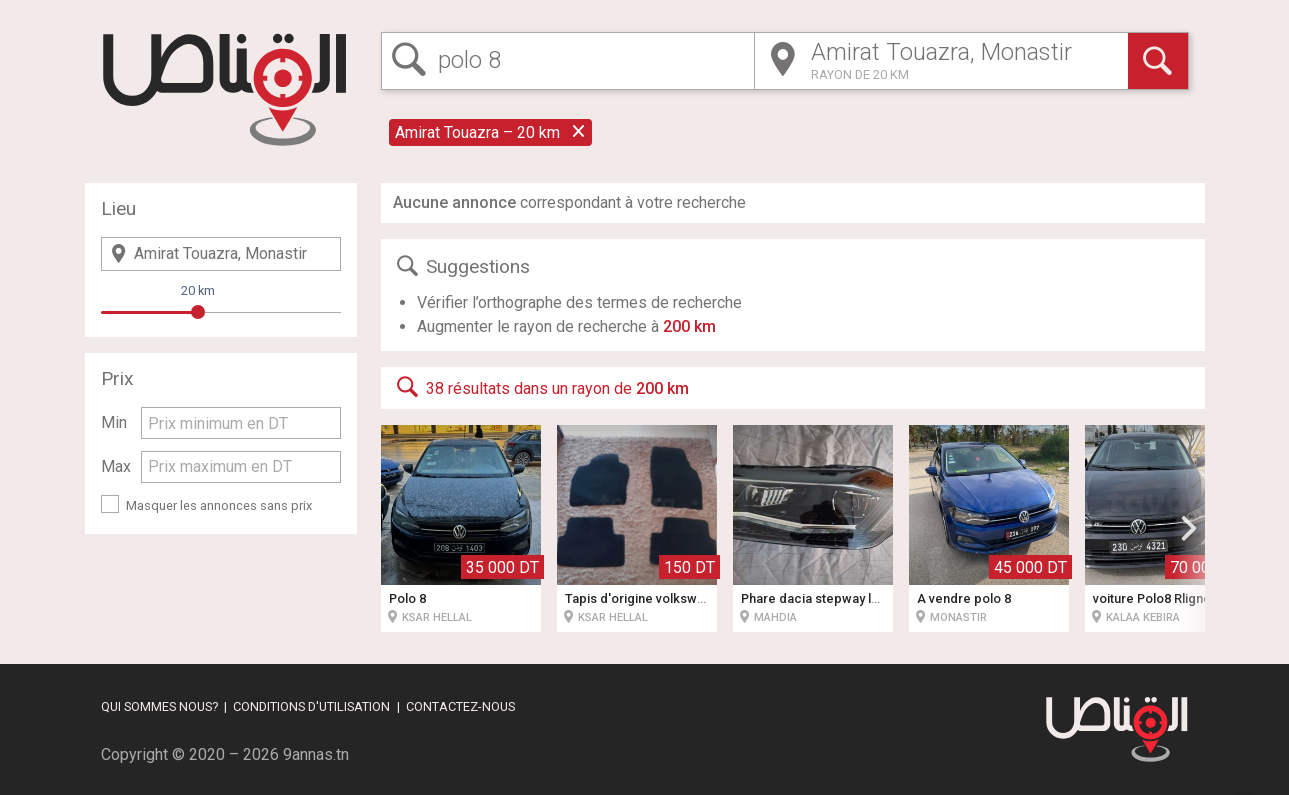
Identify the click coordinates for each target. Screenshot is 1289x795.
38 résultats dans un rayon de (541, 387)
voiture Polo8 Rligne (1152, 598)
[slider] (198, 312)
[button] (1189, 528)
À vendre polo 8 (964, 598)
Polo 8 (407, 598)
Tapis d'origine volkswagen (646, 598)
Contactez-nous (460, 706)
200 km (689, 326)
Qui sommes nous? (159, 706)
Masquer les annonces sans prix (219, 505)
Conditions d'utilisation (311, 706)
